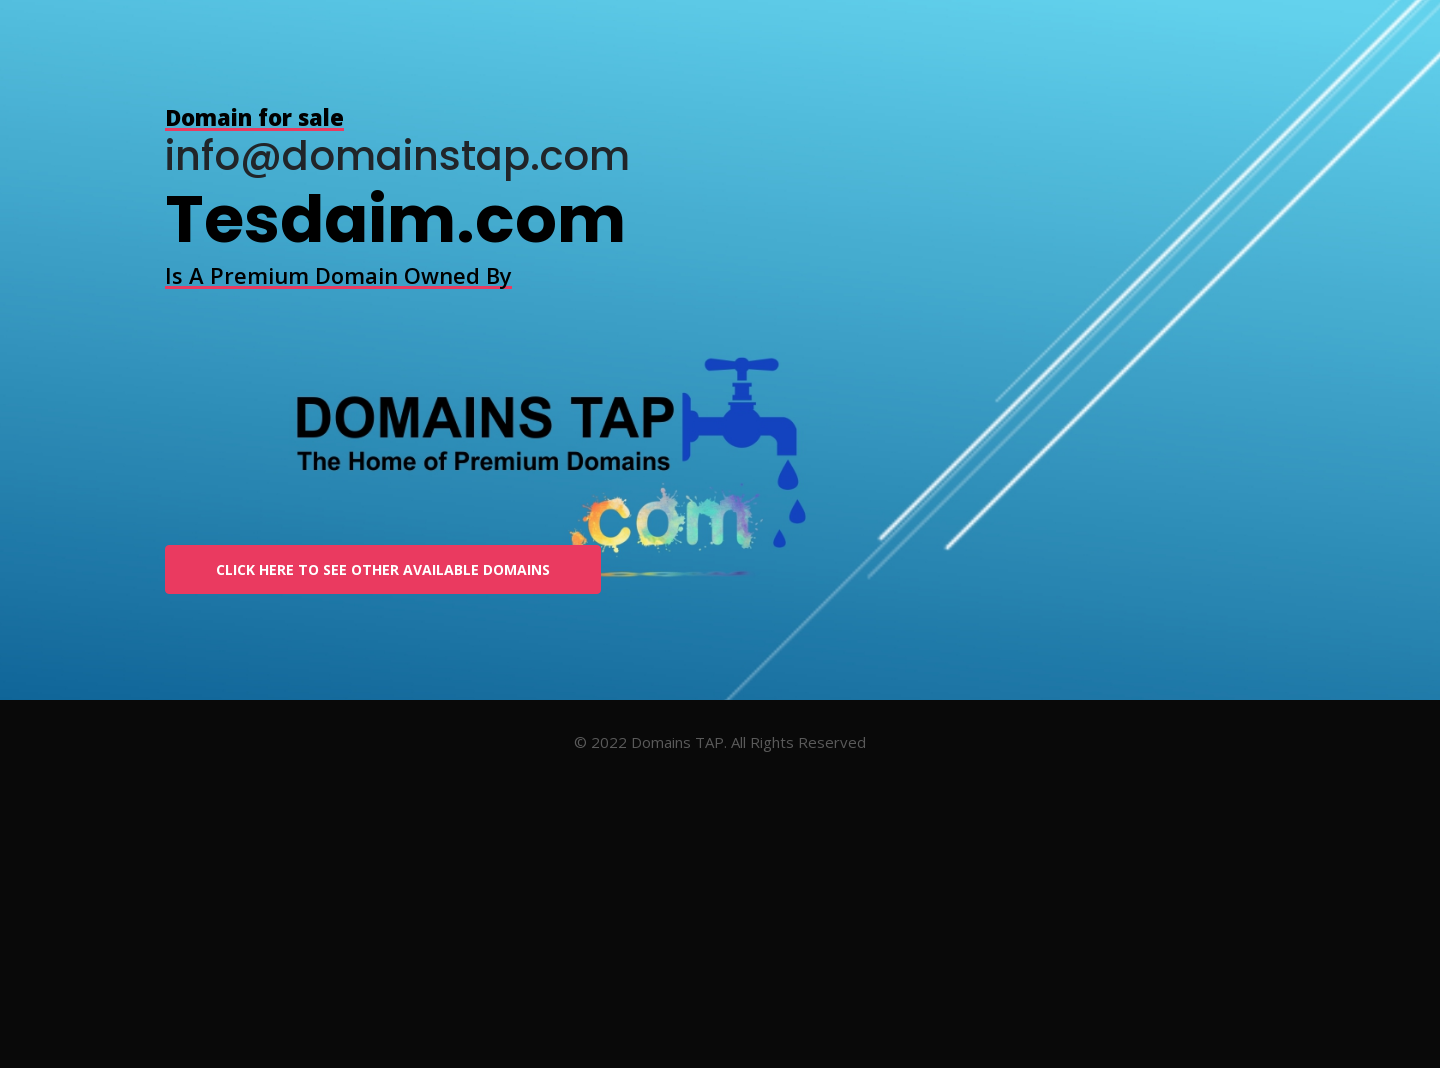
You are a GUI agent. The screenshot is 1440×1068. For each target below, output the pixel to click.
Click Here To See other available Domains (383, 569)
